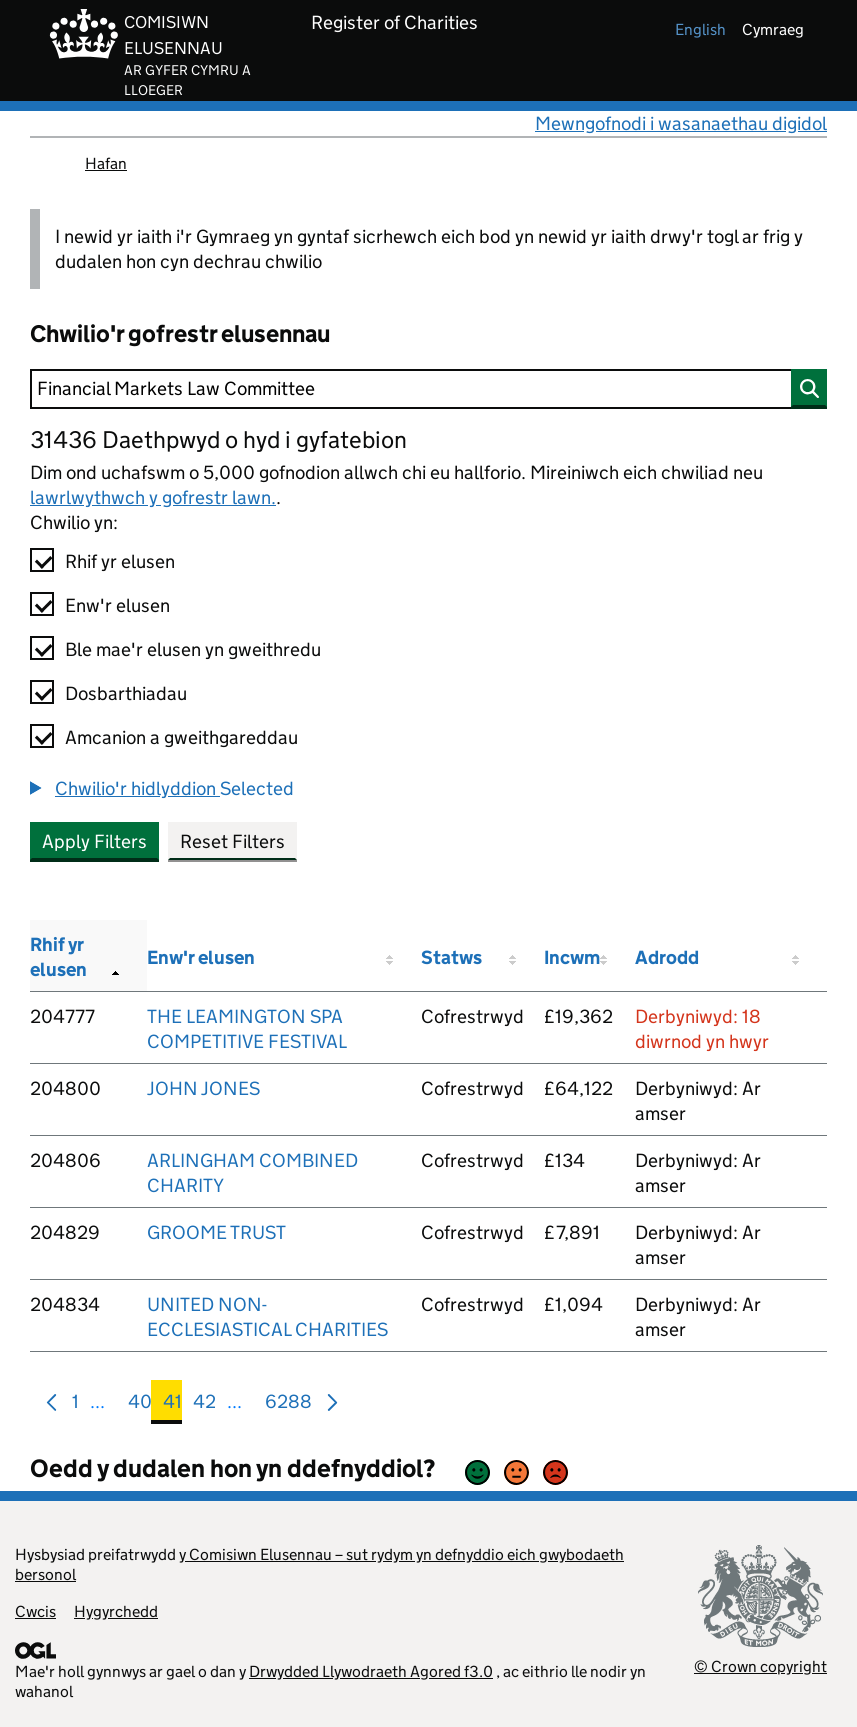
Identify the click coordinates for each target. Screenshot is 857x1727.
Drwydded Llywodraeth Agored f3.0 (371, 1671)
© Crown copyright (760, 1666)
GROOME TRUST (216, 1232)
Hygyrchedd (116, 1611)
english (700, 29)
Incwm (572, 957)
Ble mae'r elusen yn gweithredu (193, 649)
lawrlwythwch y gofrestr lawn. (153, 497)
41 (172, 1405)
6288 (288, 1405)
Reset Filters (232, 841)
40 (140, 1405)
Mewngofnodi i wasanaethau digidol (681, 123)
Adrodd (667, 957)
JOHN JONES (203, 1088)
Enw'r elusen (117, 605)
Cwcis (35, 1611)
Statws (451, 957)
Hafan (106, 163)
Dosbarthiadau (126, 693)
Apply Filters (94, 841)
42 (204, 1405)
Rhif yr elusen (120, 561)
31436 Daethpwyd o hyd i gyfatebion (218, 439)
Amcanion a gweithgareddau (181, 737)
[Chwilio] (428, 389)
